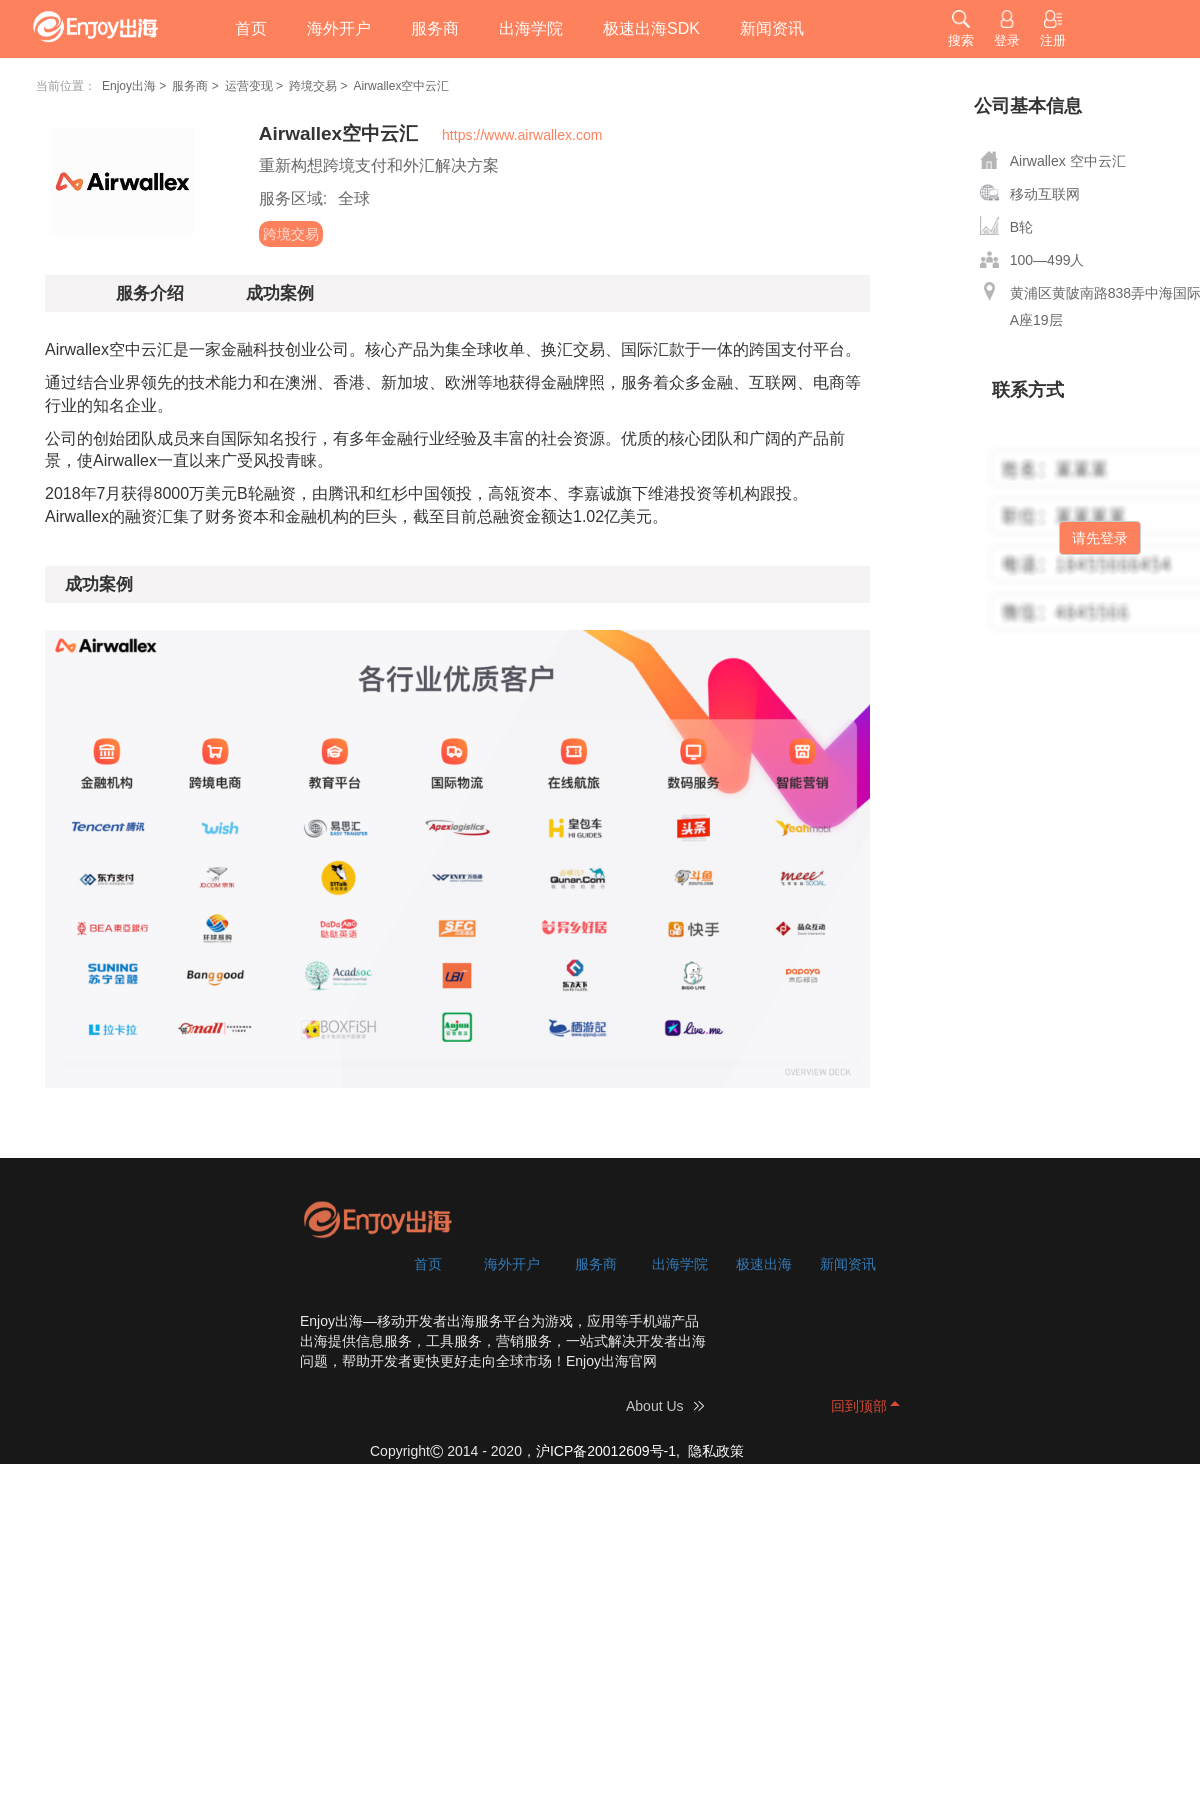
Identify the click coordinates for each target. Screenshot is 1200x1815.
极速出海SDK (651, 28)
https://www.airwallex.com (522, 135)
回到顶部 (859, 1406)
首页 (251, 28)
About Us (655, 1406)
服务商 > (195, 86)
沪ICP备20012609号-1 (606, 1451)
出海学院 (531, 28)
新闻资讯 (772, 28)
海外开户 (339, 28)
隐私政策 (716, 1451)
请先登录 (1100, 538)
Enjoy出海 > (134, 86)
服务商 (435, 28)
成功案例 (280, 293)
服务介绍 (150, 293)
